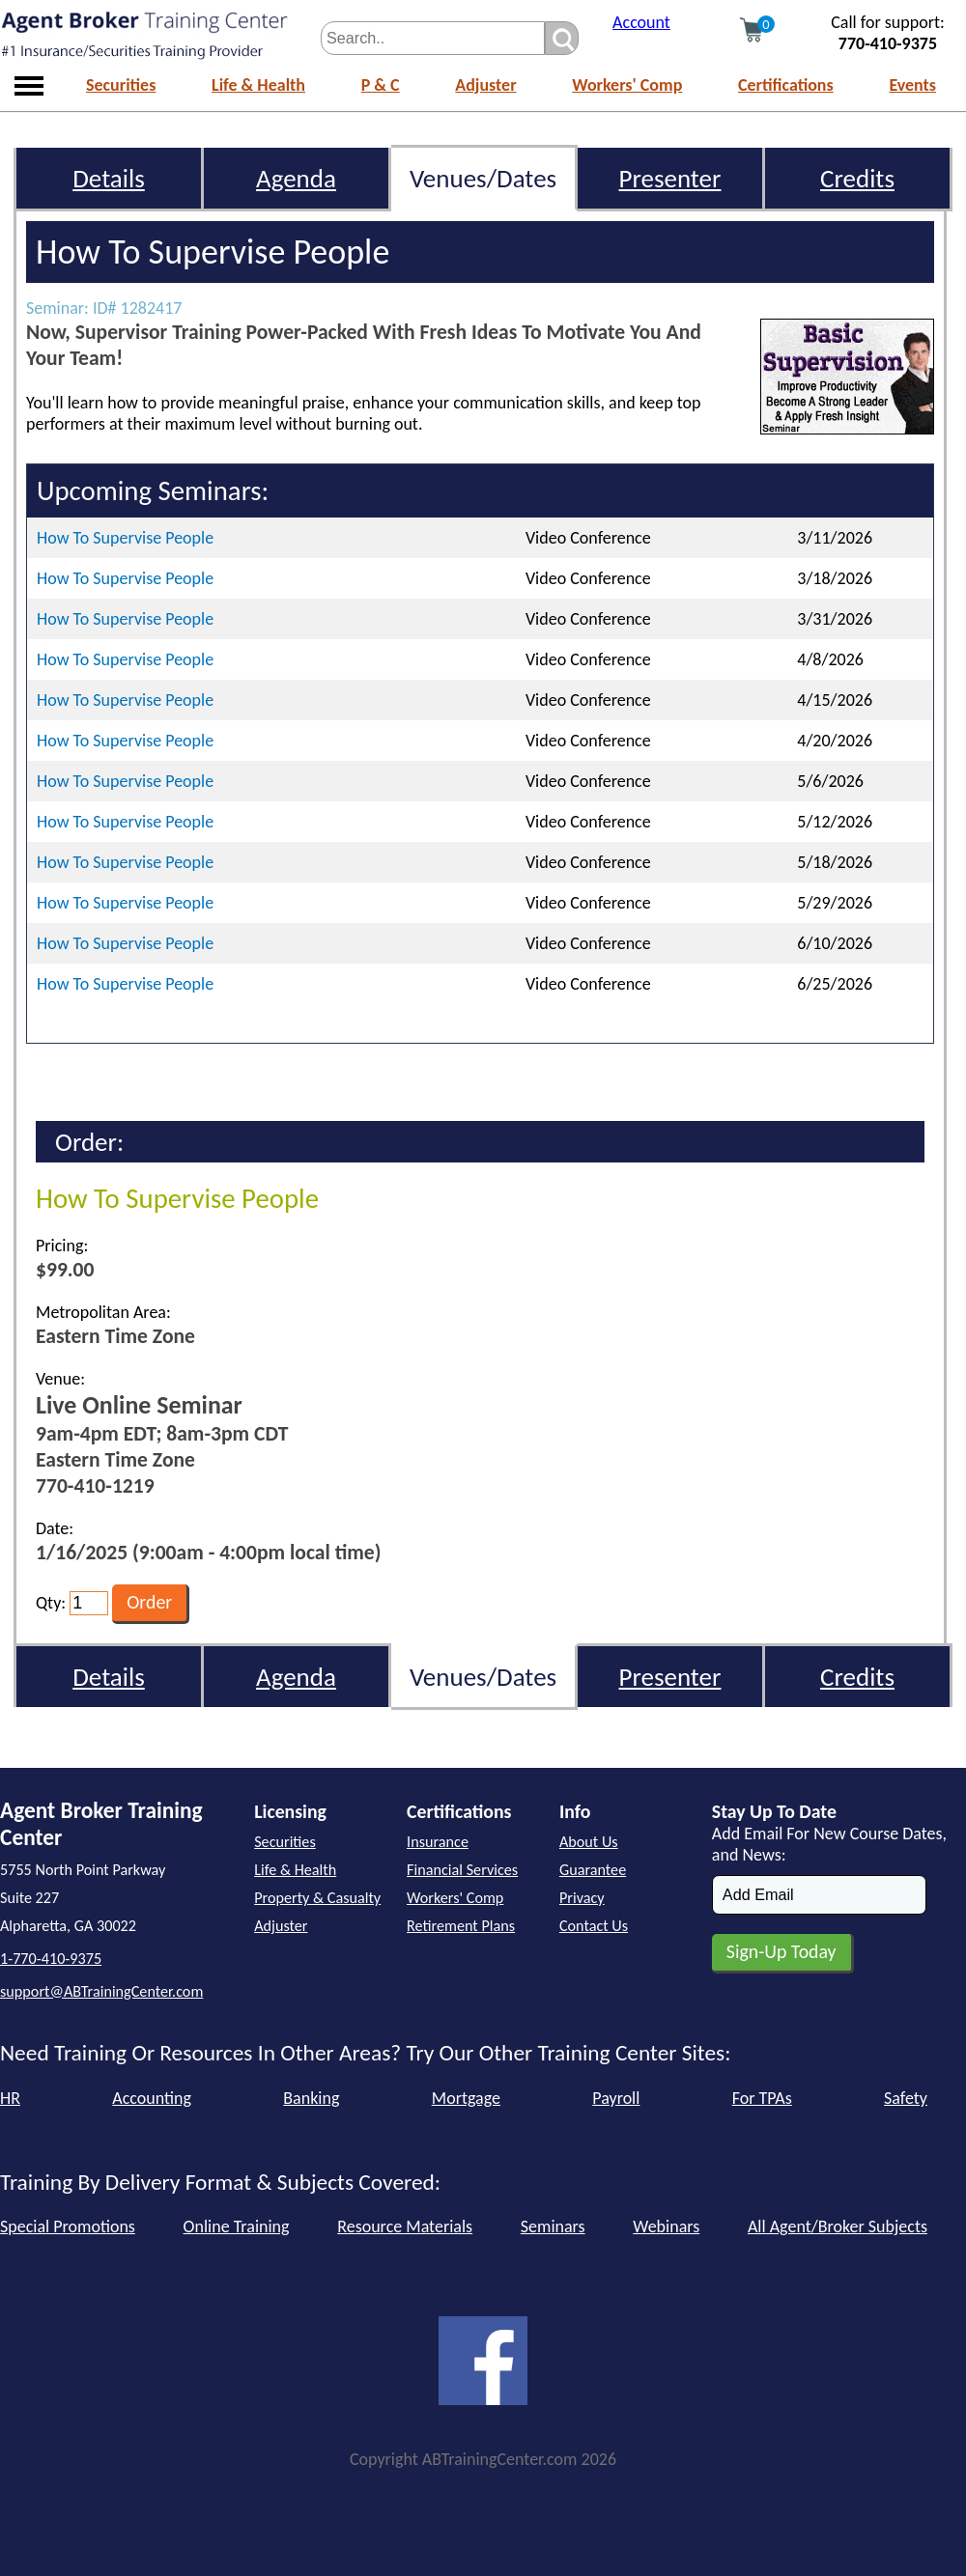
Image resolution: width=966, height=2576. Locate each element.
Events (912, 85)
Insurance (438, 1842)
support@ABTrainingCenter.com (101, 1991)
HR (10, 2098)
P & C (380, 85)
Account (641, 22)
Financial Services (462, 1870)
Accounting (151, 2098)
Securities (121, 85)
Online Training (237, 2226)
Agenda (296, 178)
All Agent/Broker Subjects (837, 2226)
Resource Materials (404, 2226)
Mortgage (466, 2098)
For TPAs (762, 2098)
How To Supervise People (125, 537)
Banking (311, 2098)
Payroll (615, 2098)
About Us (588, 1842)
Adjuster (485, 85)
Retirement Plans (461, 1926)
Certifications (786, 85)
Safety (905, 2098)
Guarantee (592, 1870)
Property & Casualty (317, 1898)
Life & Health (258, 85)
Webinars (666, 2226)
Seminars (553, 2226)
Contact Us (593, 1926)
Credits (857, 178)
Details (108, 178)
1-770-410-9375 (50, 1958)
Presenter (670, 178)
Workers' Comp (627, 85)
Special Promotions (67, 2226)
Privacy (582, 1898)
